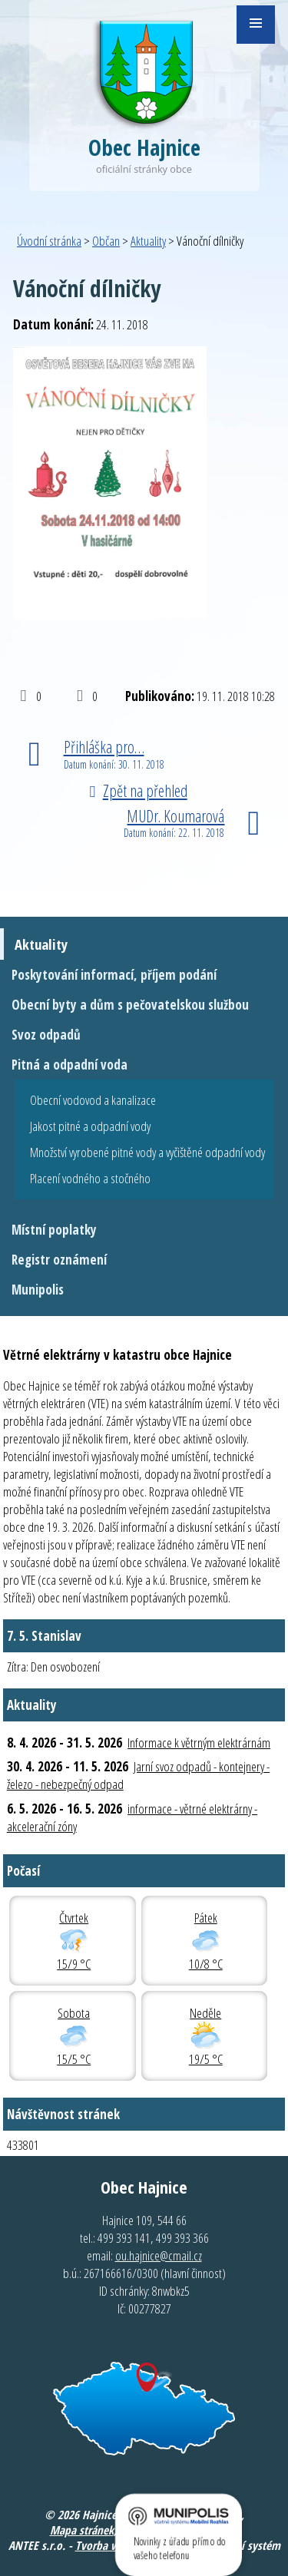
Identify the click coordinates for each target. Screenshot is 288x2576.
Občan (106, 241)
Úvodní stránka (49, 241)
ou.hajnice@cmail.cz (158, 2255)
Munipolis (38, 1289)
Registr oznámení (59, 1259)
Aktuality (148, 241)
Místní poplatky (54, 1229)
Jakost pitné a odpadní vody (90, 1126)
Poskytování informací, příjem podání (114, 975)
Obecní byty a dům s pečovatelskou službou (130, 1005)
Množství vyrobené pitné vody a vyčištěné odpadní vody (147, 1152)
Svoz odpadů (46, 1034)
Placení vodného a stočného (90, 1178)
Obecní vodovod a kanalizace (93, 1100)
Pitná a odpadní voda (69, 1064)
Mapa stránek (82, 2530)
